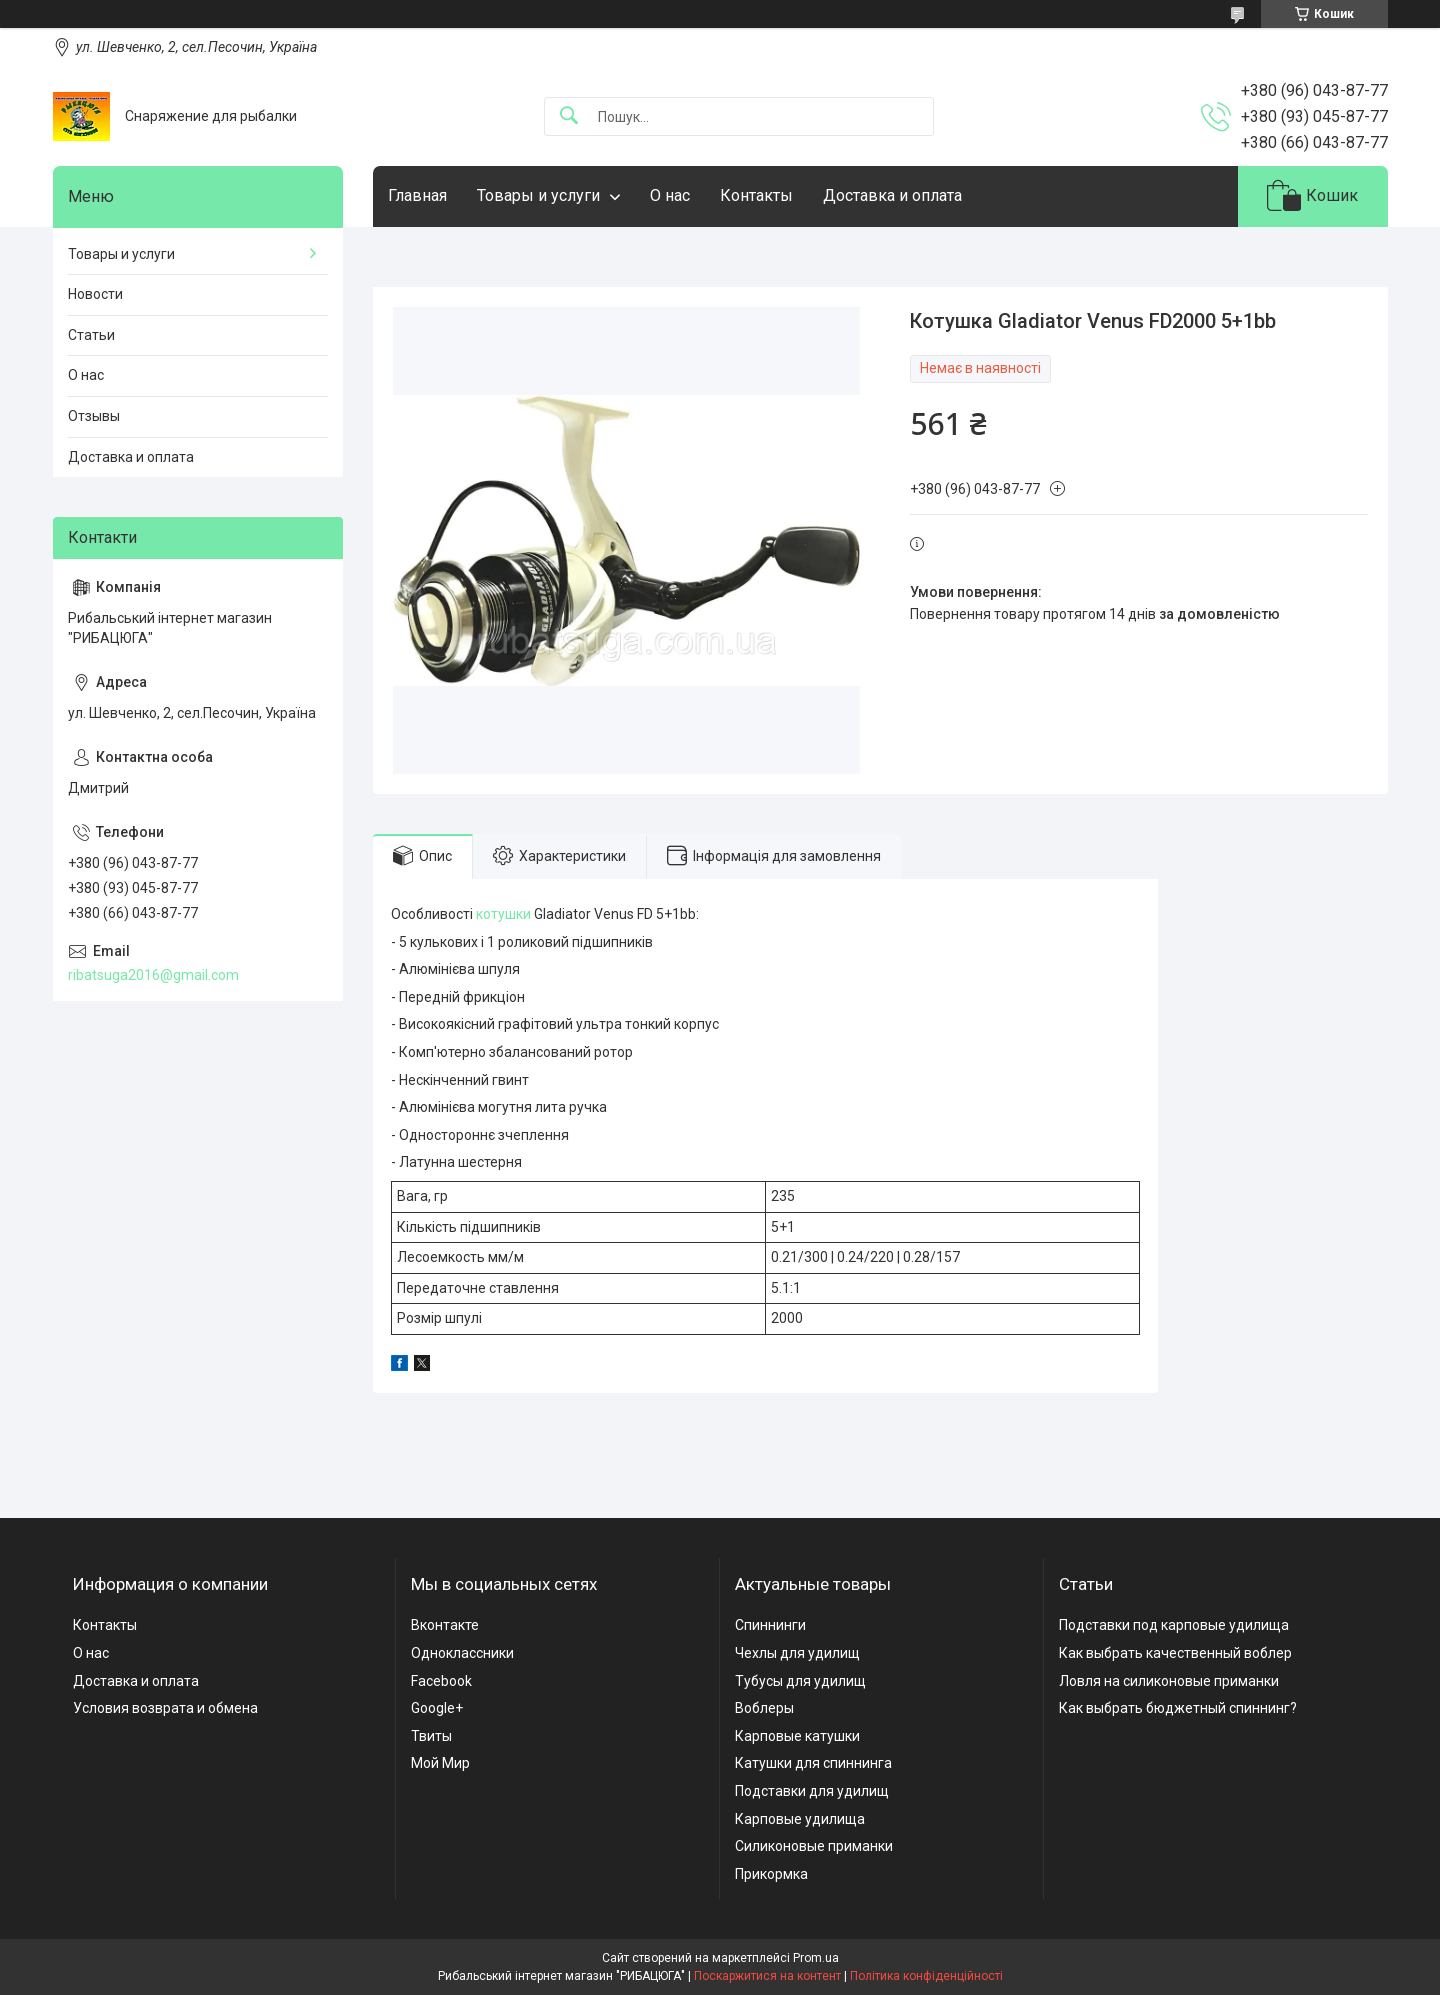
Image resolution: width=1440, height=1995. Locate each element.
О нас (670, 195)
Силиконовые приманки (814, 1846)
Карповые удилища (800, 1819)
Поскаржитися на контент (767, 1976)
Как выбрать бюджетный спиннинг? (1178, 1708)
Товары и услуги (538, 195)
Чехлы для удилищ (797, 1653)
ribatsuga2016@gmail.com (153, 975)
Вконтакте (445, 1625)
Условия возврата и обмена (165, 1708)
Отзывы (94, 416)
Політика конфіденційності (926, 1976)
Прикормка (771, 1874)
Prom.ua (816, 1958)
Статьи (91, 335)
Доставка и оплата (892, 195)
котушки (503, 914)
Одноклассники (462, 1653)
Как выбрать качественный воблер (1175, 1653)
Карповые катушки (797, 1736)
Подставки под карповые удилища (1174, 1625)
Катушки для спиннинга (813, 1763)
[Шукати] (569, 116)
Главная (417, 195)
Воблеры (764, 1708)
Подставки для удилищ (812, 1791)
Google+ (437, 1708)
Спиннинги (770, 1625)
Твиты (431, 1736)
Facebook (441, 1681)
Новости (95, 294)
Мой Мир (440, 1763)
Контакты (756, 195)
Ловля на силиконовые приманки (1169, 1681)
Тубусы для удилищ (800, 1681)
